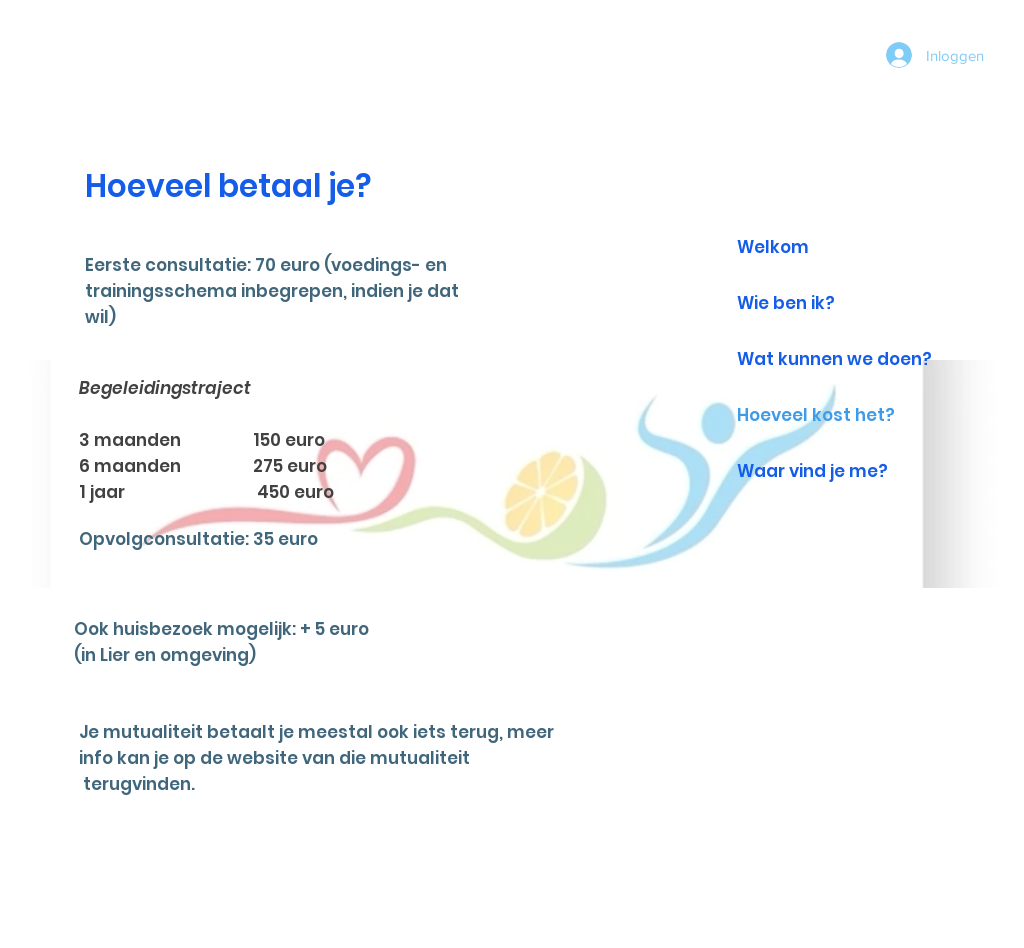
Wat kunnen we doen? (834, 359)
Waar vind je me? (812, 471)
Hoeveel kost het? (816, 415)
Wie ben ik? (786, 303)
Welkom (773, 247)
